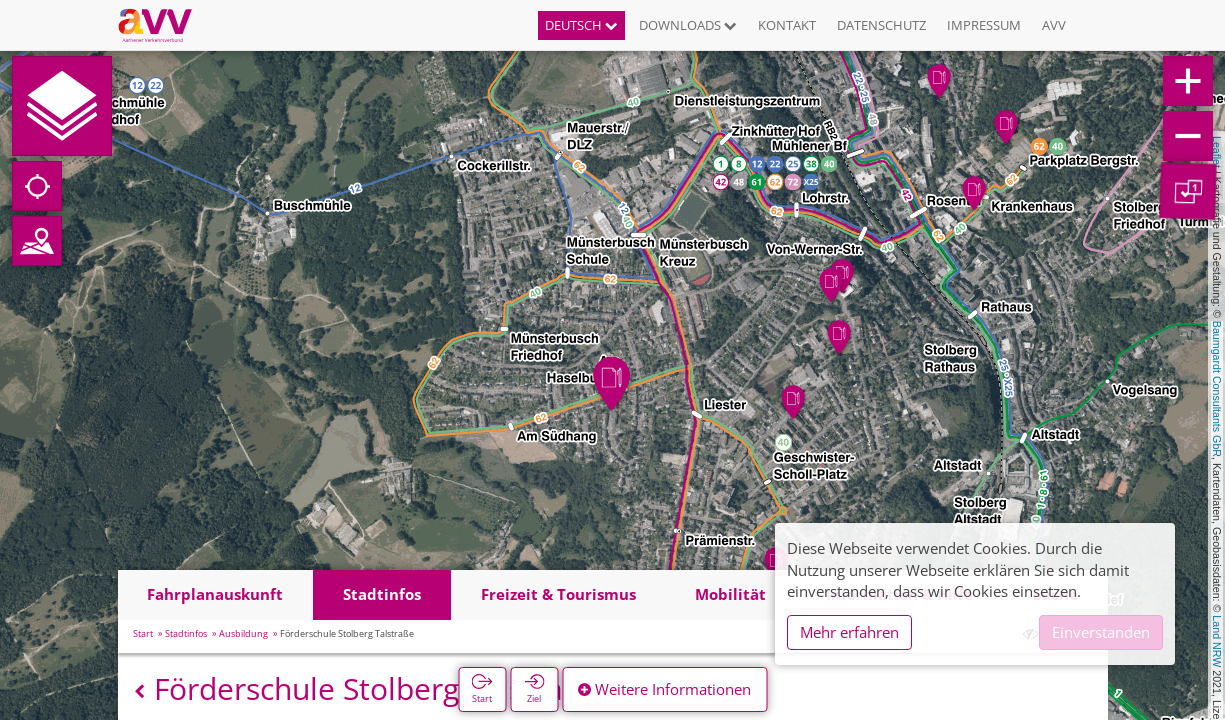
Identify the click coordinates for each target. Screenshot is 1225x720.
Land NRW (1217, 641)
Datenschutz (881, 25)
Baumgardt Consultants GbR (1217, 389)
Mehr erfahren (849, 632)
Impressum (984, 25)
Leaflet (1217, 152)
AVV (1054, 25)
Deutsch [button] (581, 25)
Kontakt (787, 25)
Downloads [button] (688, 25)
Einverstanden (1101, 632)
